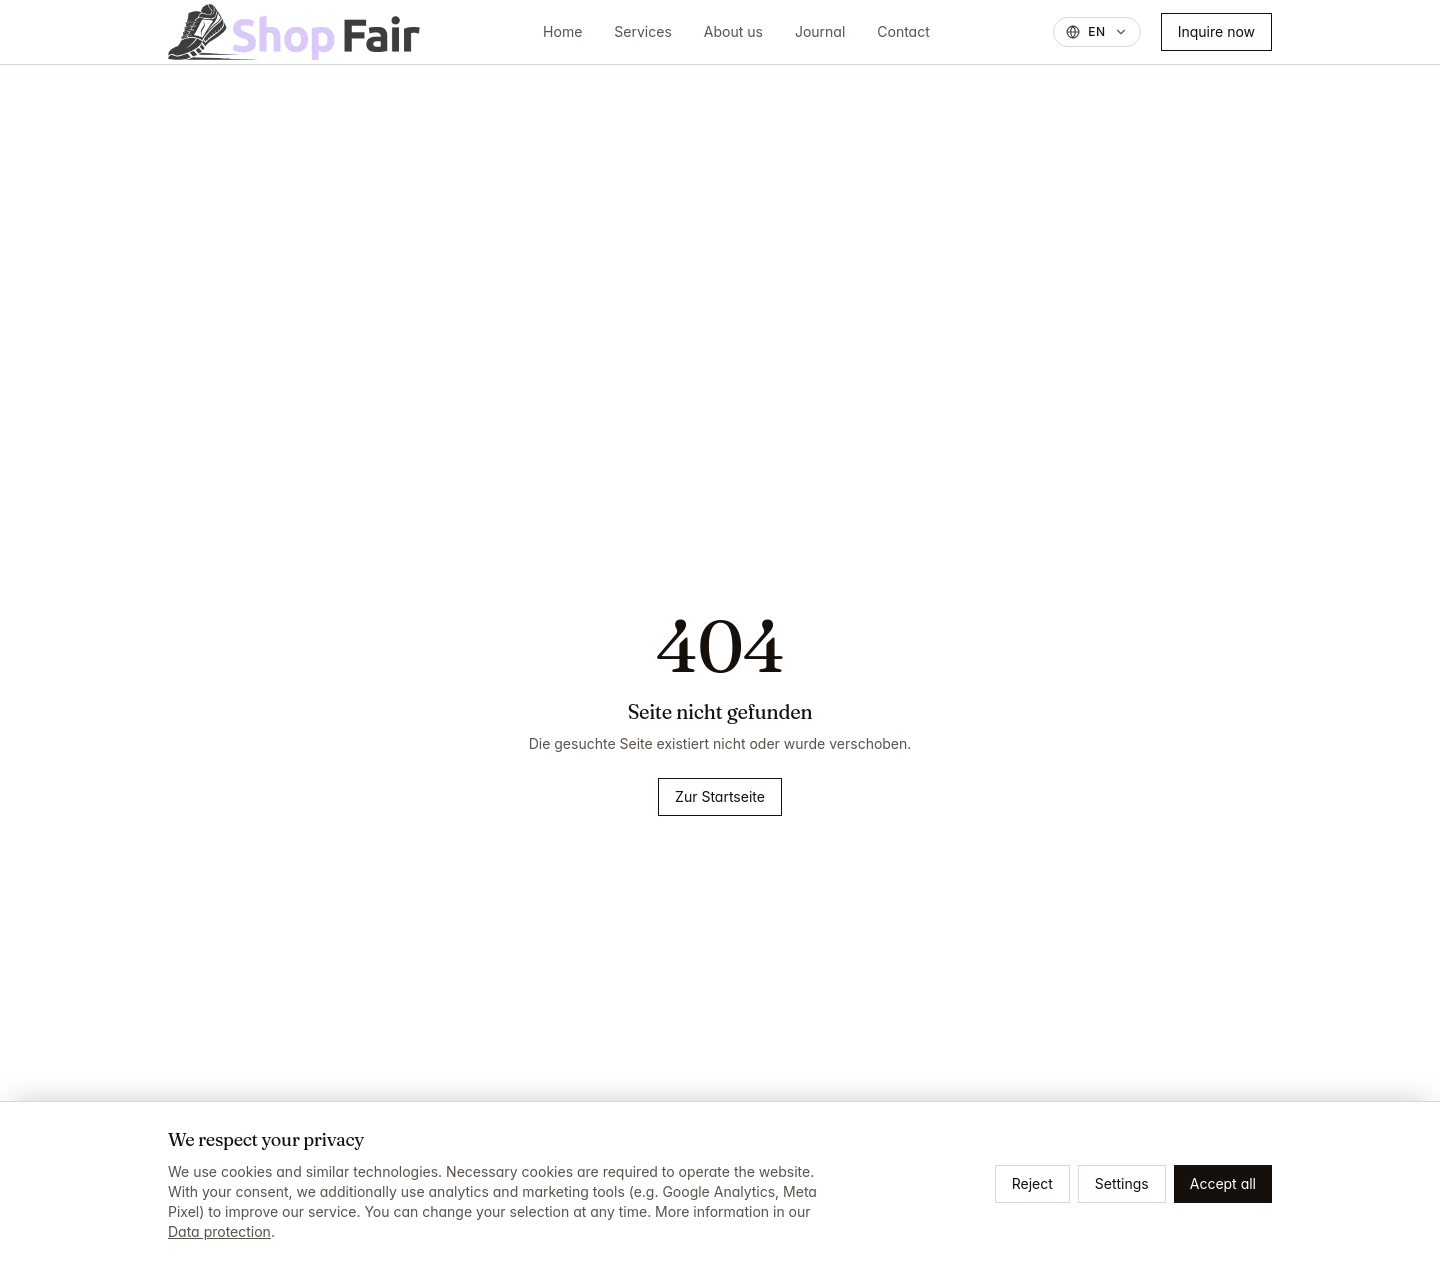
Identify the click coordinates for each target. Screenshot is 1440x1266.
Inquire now (1216, 31)
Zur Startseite (720, 796)
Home (562, 31)
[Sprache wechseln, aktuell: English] (1097, 32)
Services (642, 31)
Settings (1122, 1183)
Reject (1032, 1183)
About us (733, 31)
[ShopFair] (294, 32)
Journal (820, 31)
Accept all (1223, 1183)
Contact (903, 31)
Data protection (219, 1231)
